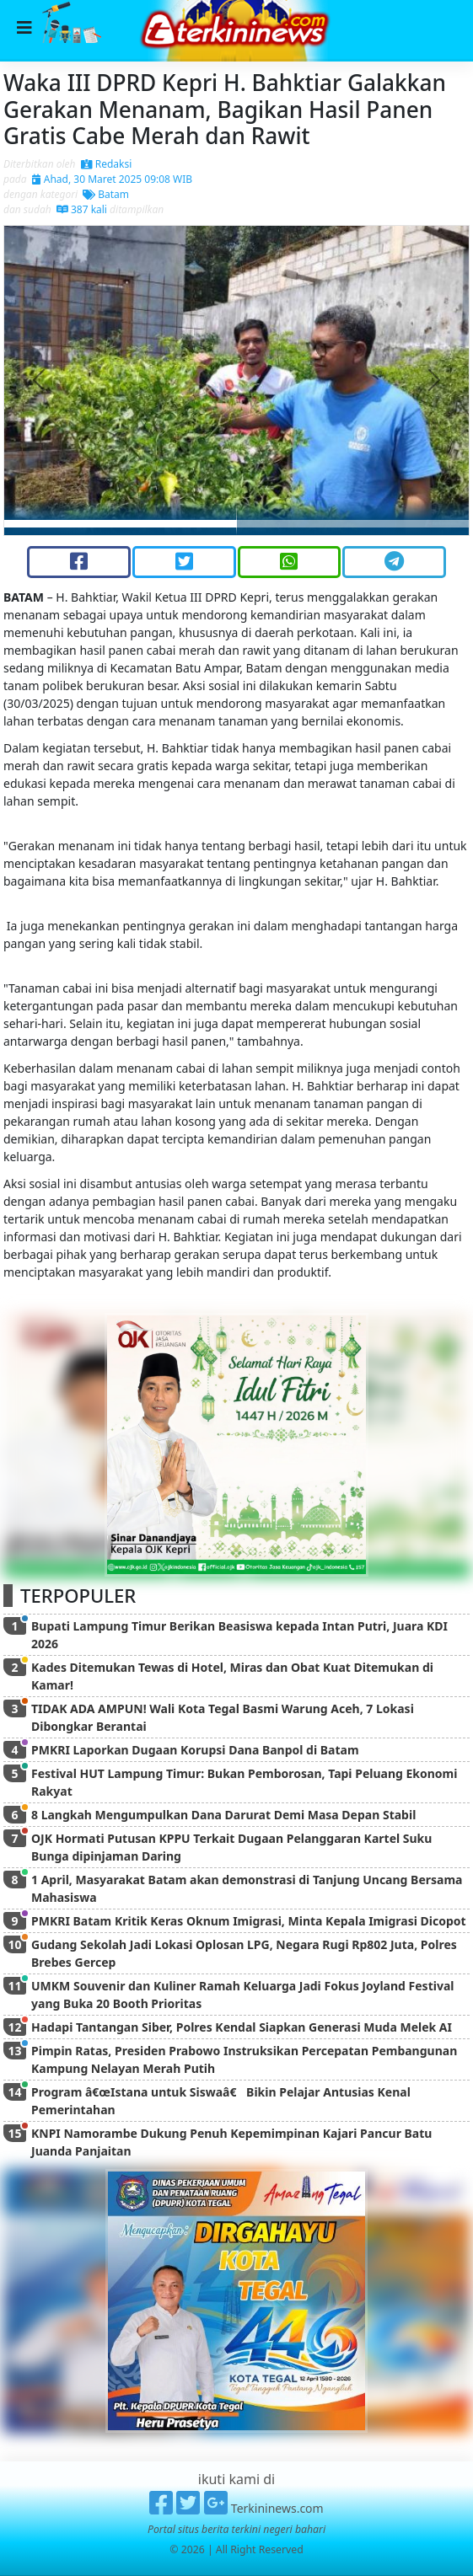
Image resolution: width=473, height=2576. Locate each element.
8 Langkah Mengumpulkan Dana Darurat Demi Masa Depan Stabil (223, 1815)
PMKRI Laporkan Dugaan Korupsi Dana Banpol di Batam (195, 1750)
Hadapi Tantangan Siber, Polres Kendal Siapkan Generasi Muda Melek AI (241, 2027)
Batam (106, 194)
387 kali (81, 209)
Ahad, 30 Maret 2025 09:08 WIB (112, 179)
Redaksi (106, 164)
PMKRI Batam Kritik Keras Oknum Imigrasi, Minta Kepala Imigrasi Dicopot (248, 1921)
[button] (39, 380)
